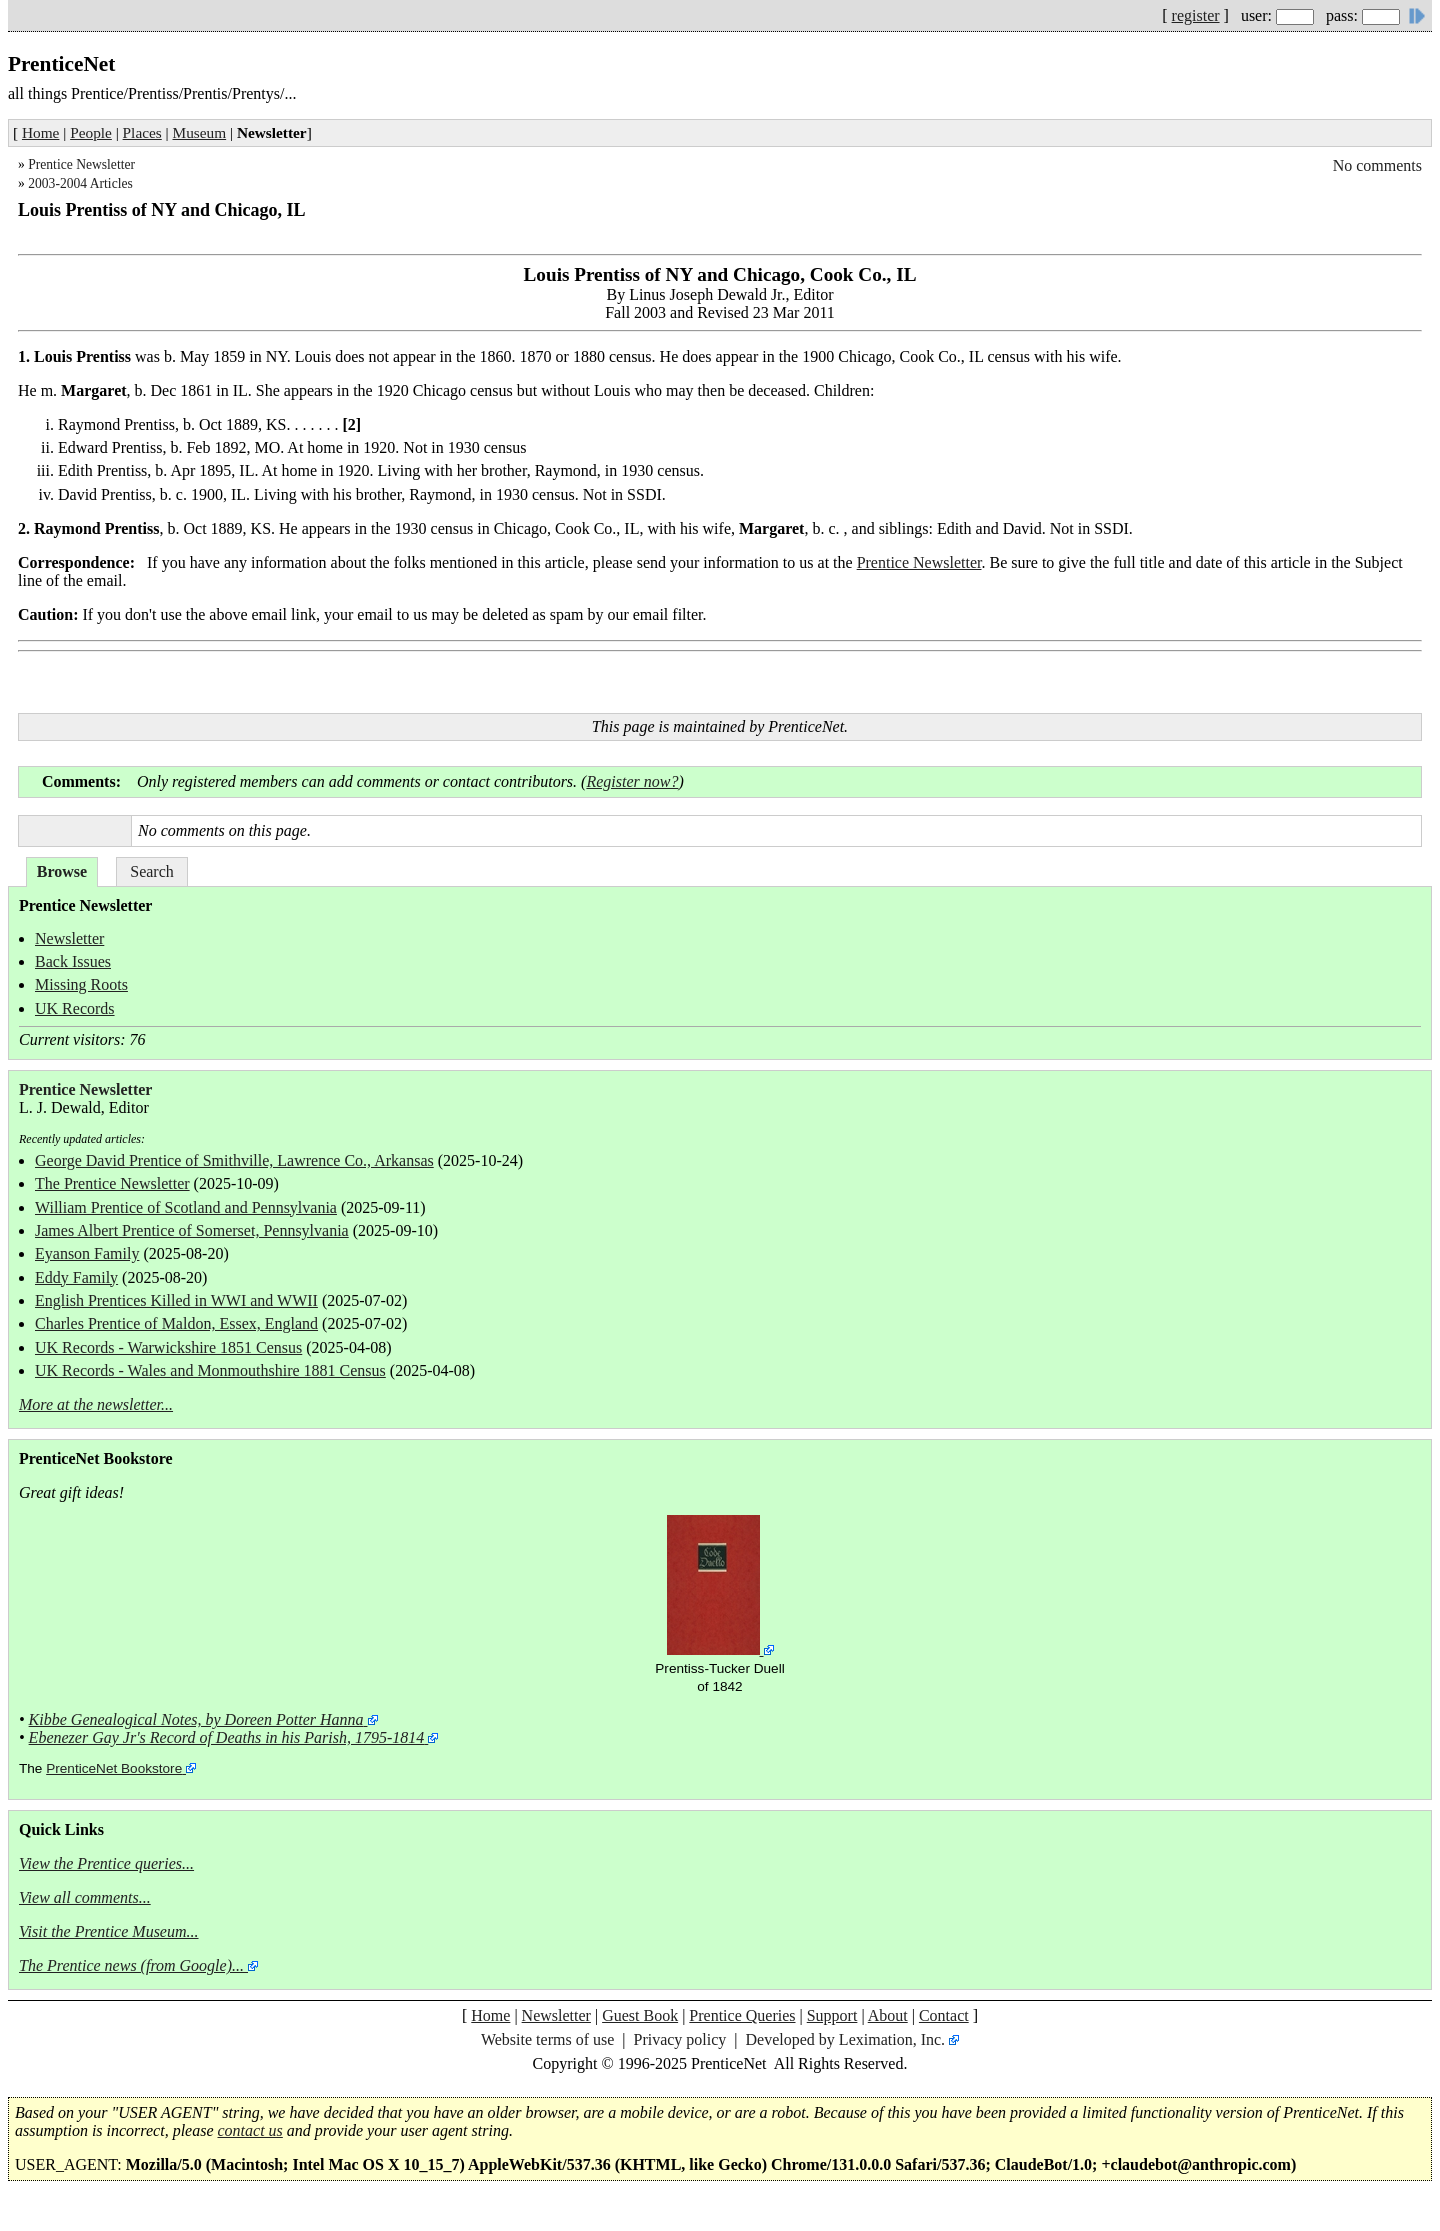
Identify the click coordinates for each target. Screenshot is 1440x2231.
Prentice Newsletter (81, 164)
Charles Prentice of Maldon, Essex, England (176, 1323)
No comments (1377, 165)
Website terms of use (547, 2039)
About (888, 2015)
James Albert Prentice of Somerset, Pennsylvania (192, 1230)
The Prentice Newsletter (112, 1183)
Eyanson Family (87, 1253)
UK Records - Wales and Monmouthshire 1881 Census (210, 1370)
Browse (62, 871)
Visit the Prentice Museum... (109, 1931)
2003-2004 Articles (80, 183)
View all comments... (85, 1897)
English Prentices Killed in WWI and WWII (176, 1300)
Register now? (632, 781)
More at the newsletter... (96, 1404)
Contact (944, 2015)
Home (40, 132)
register (1196, 15)
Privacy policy (679, 2039)
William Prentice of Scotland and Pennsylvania (186, 1207)
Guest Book (640, 2015)
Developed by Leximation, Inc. (846, 2039)
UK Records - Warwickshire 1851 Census (168, 1347)
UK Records (75, 1008)
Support (832, 2015)
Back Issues (73, 961)
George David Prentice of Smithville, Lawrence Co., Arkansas (234, 1160)
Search (152, 871)
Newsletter (69, 938)
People (91, 132)
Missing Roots (81, 984)
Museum (200, 132)
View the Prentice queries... (106, 1863)
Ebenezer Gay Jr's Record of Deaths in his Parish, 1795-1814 (227, 1737)
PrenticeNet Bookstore (114, 1768)
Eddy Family (76, 1277)
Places (142, 132)
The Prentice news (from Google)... (131, 1965)
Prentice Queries (742, 2015)
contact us (250, 2130)
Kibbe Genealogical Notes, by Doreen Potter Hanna (196, 1719)
